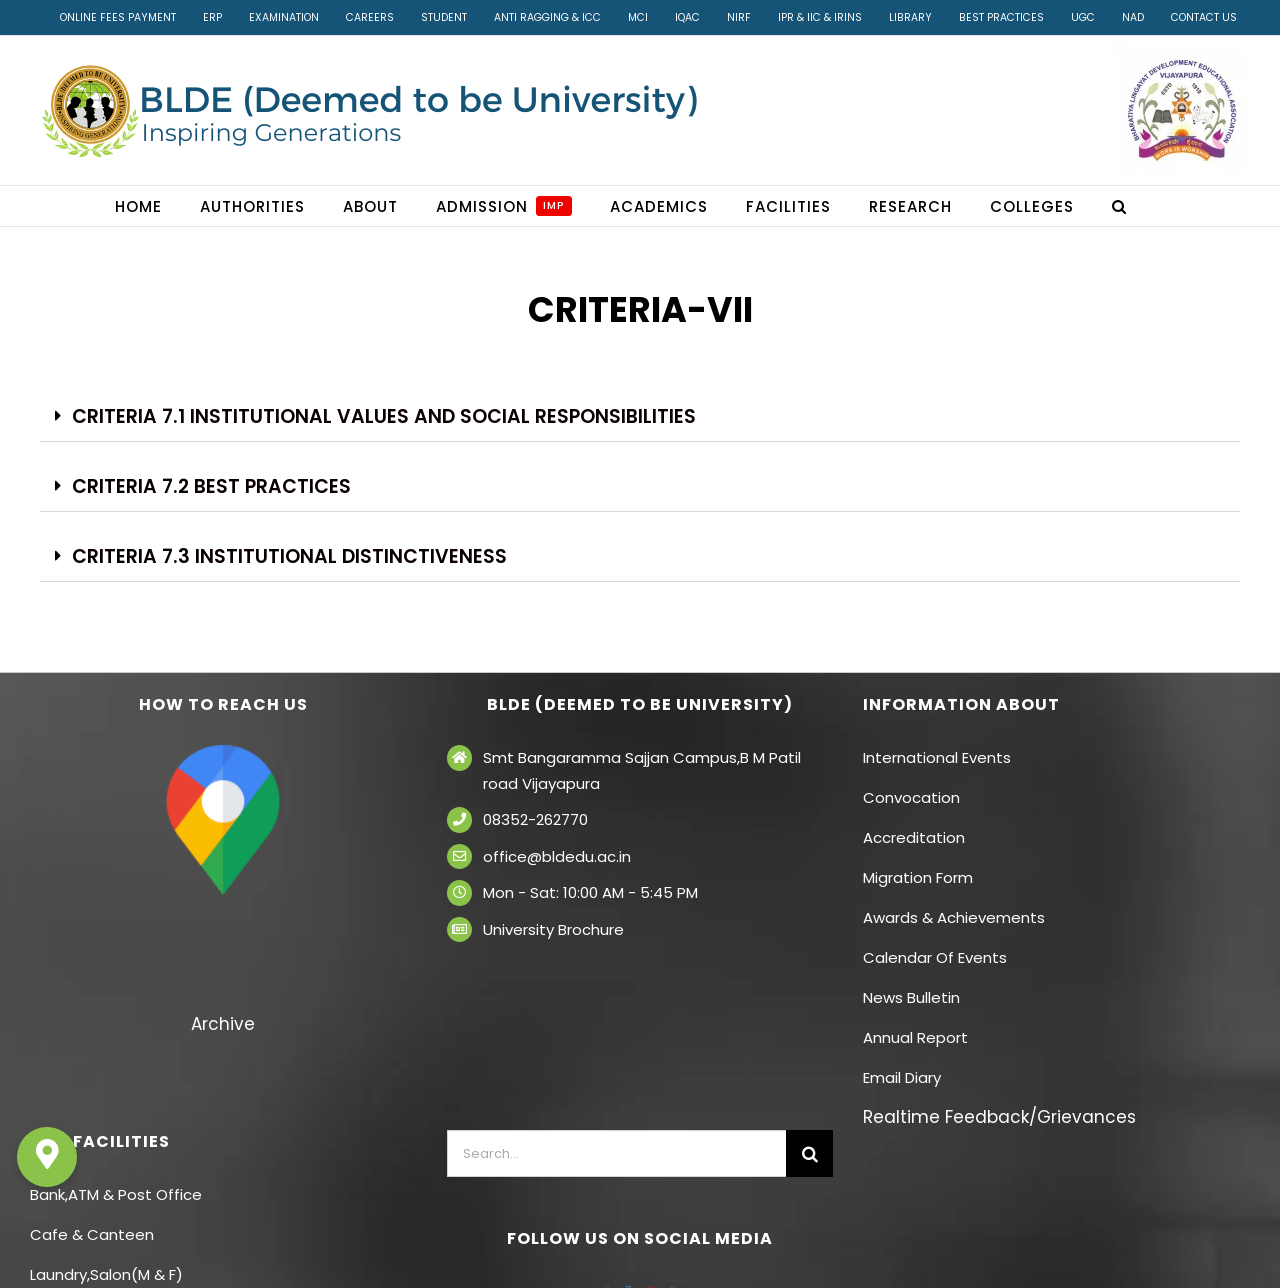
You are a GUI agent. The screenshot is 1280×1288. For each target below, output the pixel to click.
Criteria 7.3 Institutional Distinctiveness (289, 556)
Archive (223, 1024)
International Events (937, 757)
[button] (1119, 206)
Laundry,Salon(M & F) (106, 1274)
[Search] (809, 1153)
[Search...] (617, 1153)
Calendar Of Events (935, 957)
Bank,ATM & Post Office (116, 1194)
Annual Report (915, 1037)
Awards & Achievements (954, 917)
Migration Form (918, 877)
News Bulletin (911, 997)
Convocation (911, 797)
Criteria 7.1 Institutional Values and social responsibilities (384, 416)
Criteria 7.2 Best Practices (211, 486)
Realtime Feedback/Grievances (999, 1117)
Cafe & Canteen (92, 1234)
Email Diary (902, 1077)
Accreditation (914, 837)
